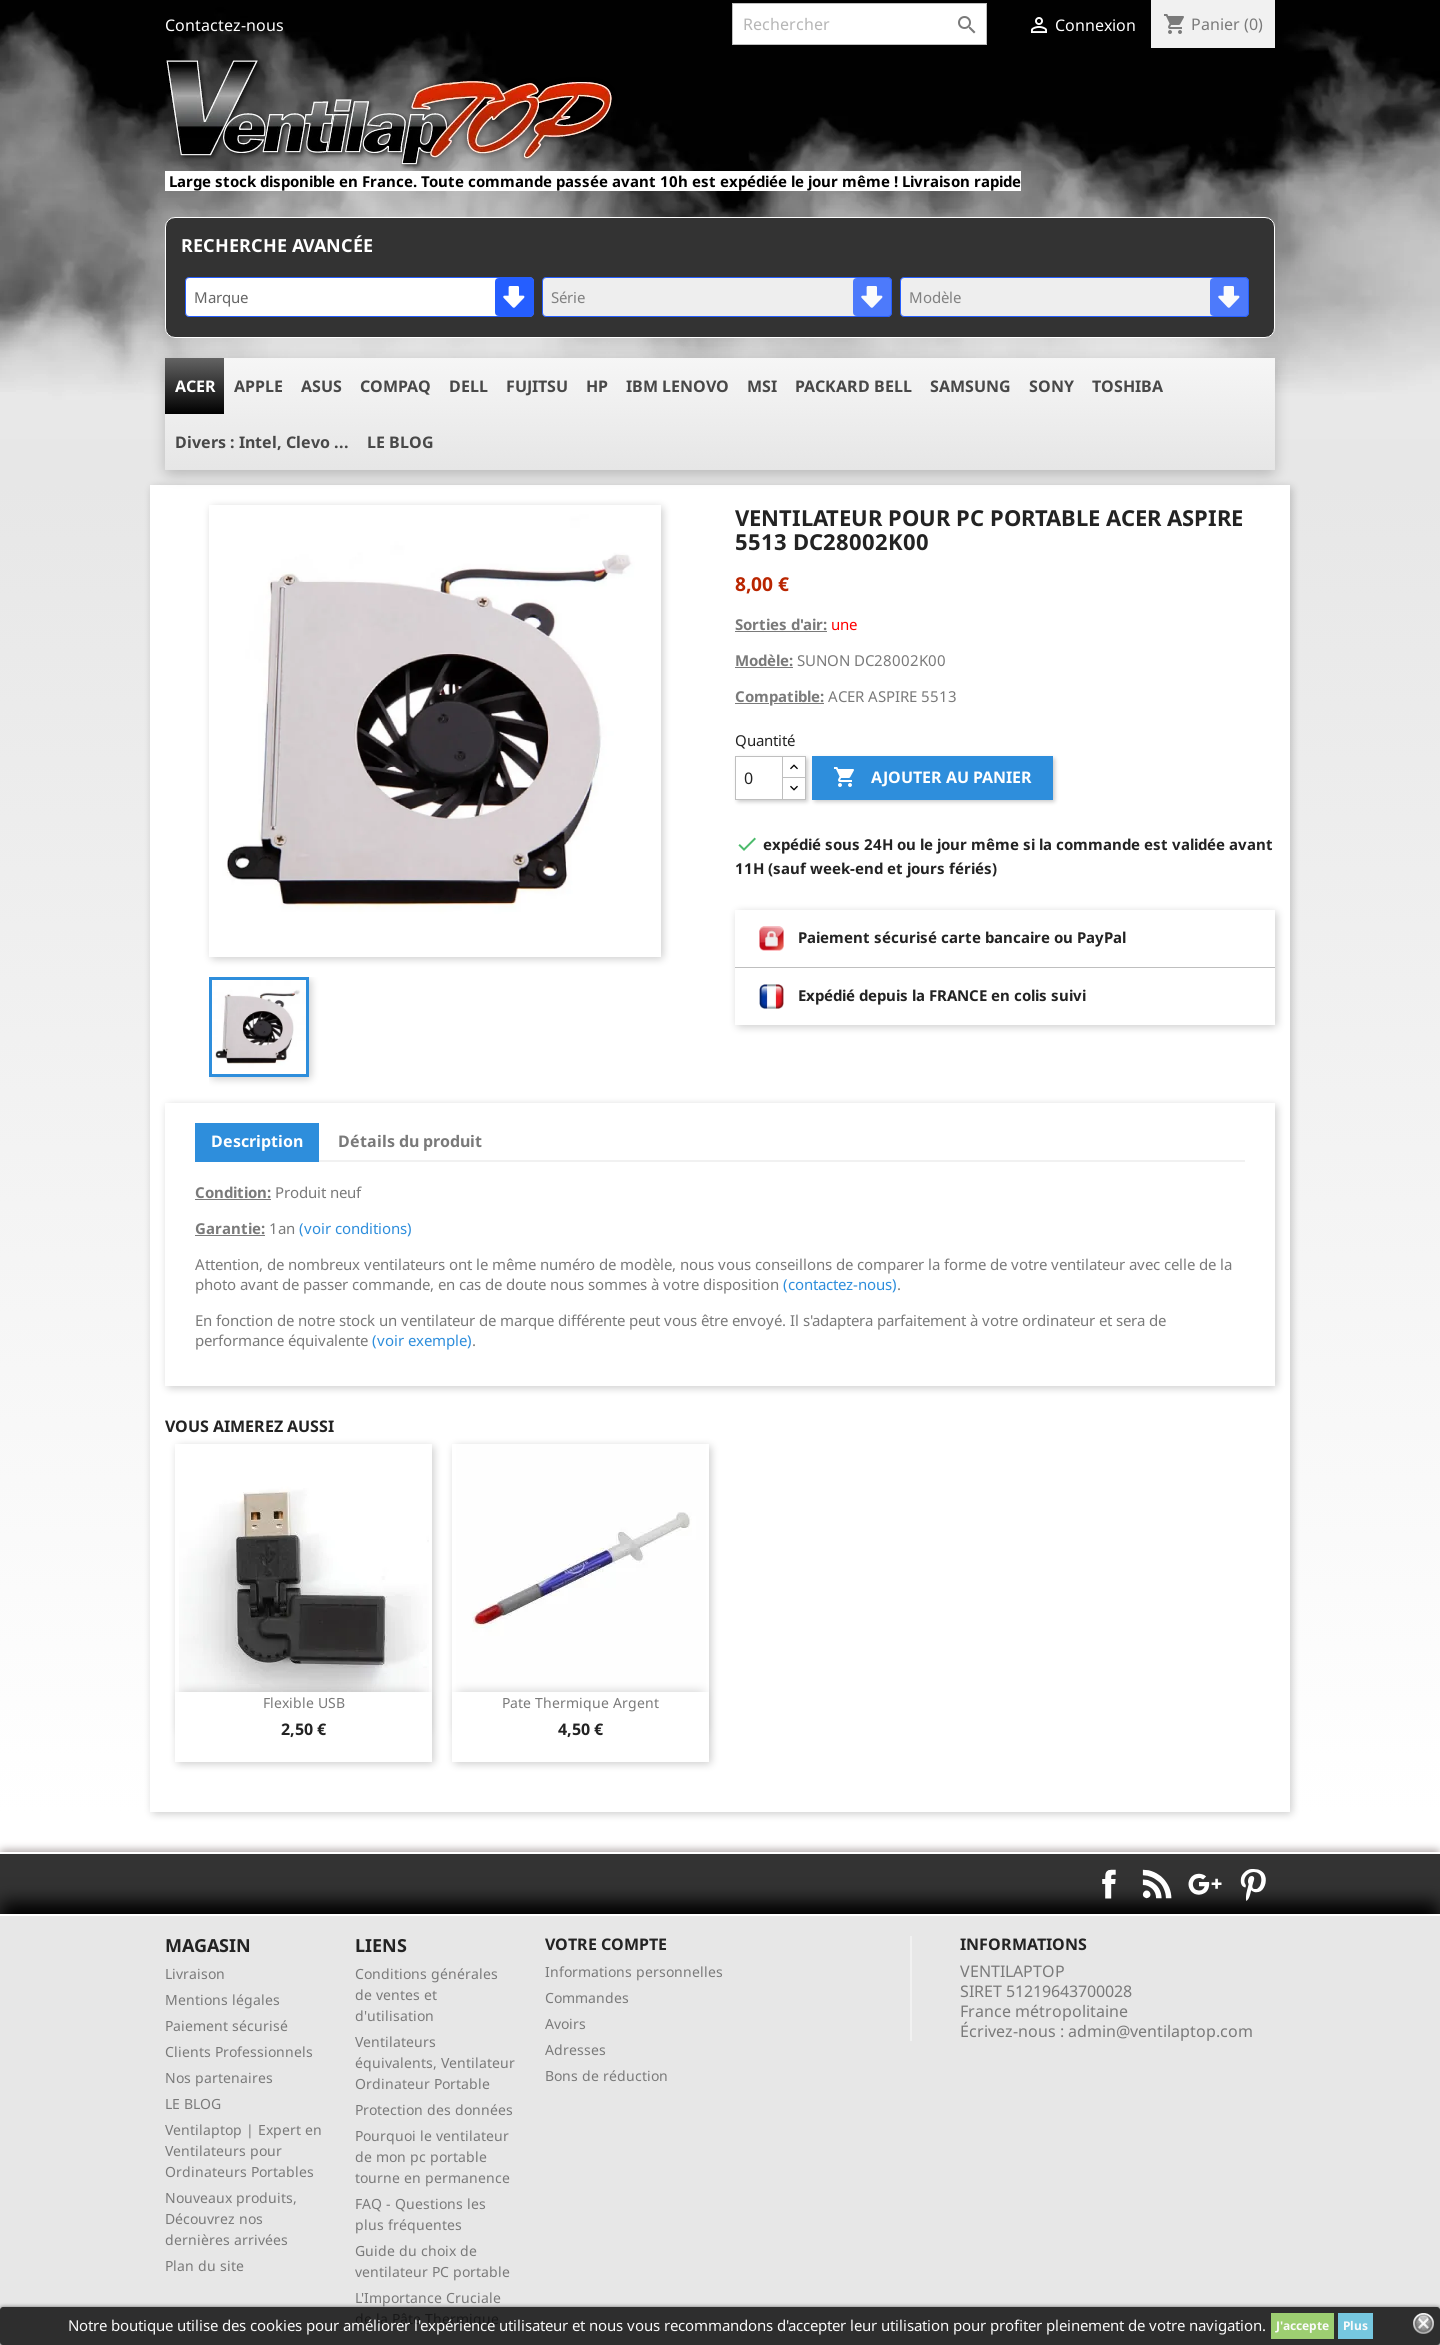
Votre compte (606, 1944)
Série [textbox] (568, 297)
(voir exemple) (422, 1340)
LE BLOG (193, 2103)
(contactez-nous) (840, 1284)
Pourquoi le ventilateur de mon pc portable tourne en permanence (432, 2156)
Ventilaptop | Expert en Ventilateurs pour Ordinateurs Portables (243, 2150)
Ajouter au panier (932, 778)
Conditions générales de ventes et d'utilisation (426, 1994)
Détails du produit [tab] (410, 1141)
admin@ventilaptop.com (1160, 2031)
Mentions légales (222, 1999)
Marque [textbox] (221, 297)
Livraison (195, 1973)
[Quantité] (759, 778)
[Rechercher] (859, 24)
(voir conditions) (355, 1228)
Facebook (1109, 1884)
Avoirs (565, 2023)
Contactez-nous (224, 25)
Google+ (1205, 1884)
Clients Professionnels (239, 2051)
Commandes (587, 1997)
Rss (1157, 1884)
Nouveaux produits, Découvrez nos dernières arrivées (231, 2218)
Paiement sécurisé (226, 2025)
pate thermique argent (580, 1702)
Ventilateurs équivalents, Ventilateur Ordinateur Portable (435, 2062)
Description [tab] (257, 1141)
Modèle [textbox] (935, 297)
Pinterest (1253, 1884)
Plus (1355, 2325)
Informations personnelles (634, 1971)
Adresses (575, 2049)
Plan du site (204, 2265)
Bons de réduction (606, 2075)
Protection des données (434, 2109)
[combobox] (359, 297)
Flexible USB (304, 1702)
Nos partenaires (219, 2077)
